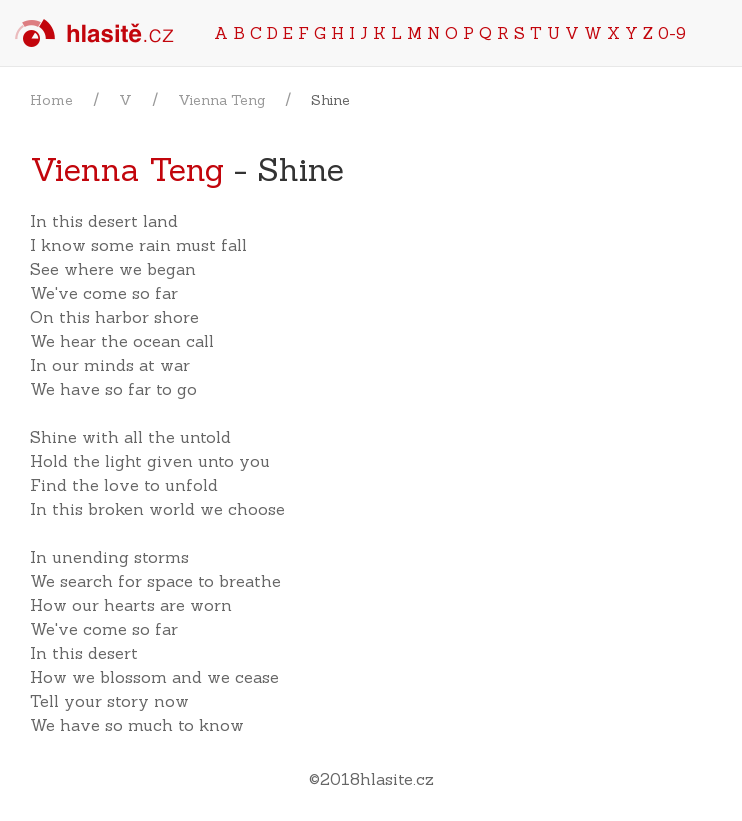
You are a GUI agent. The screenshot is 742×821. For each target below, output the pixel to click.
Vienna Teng (221, 100)
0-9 (672, 33)
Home (51, 100)
